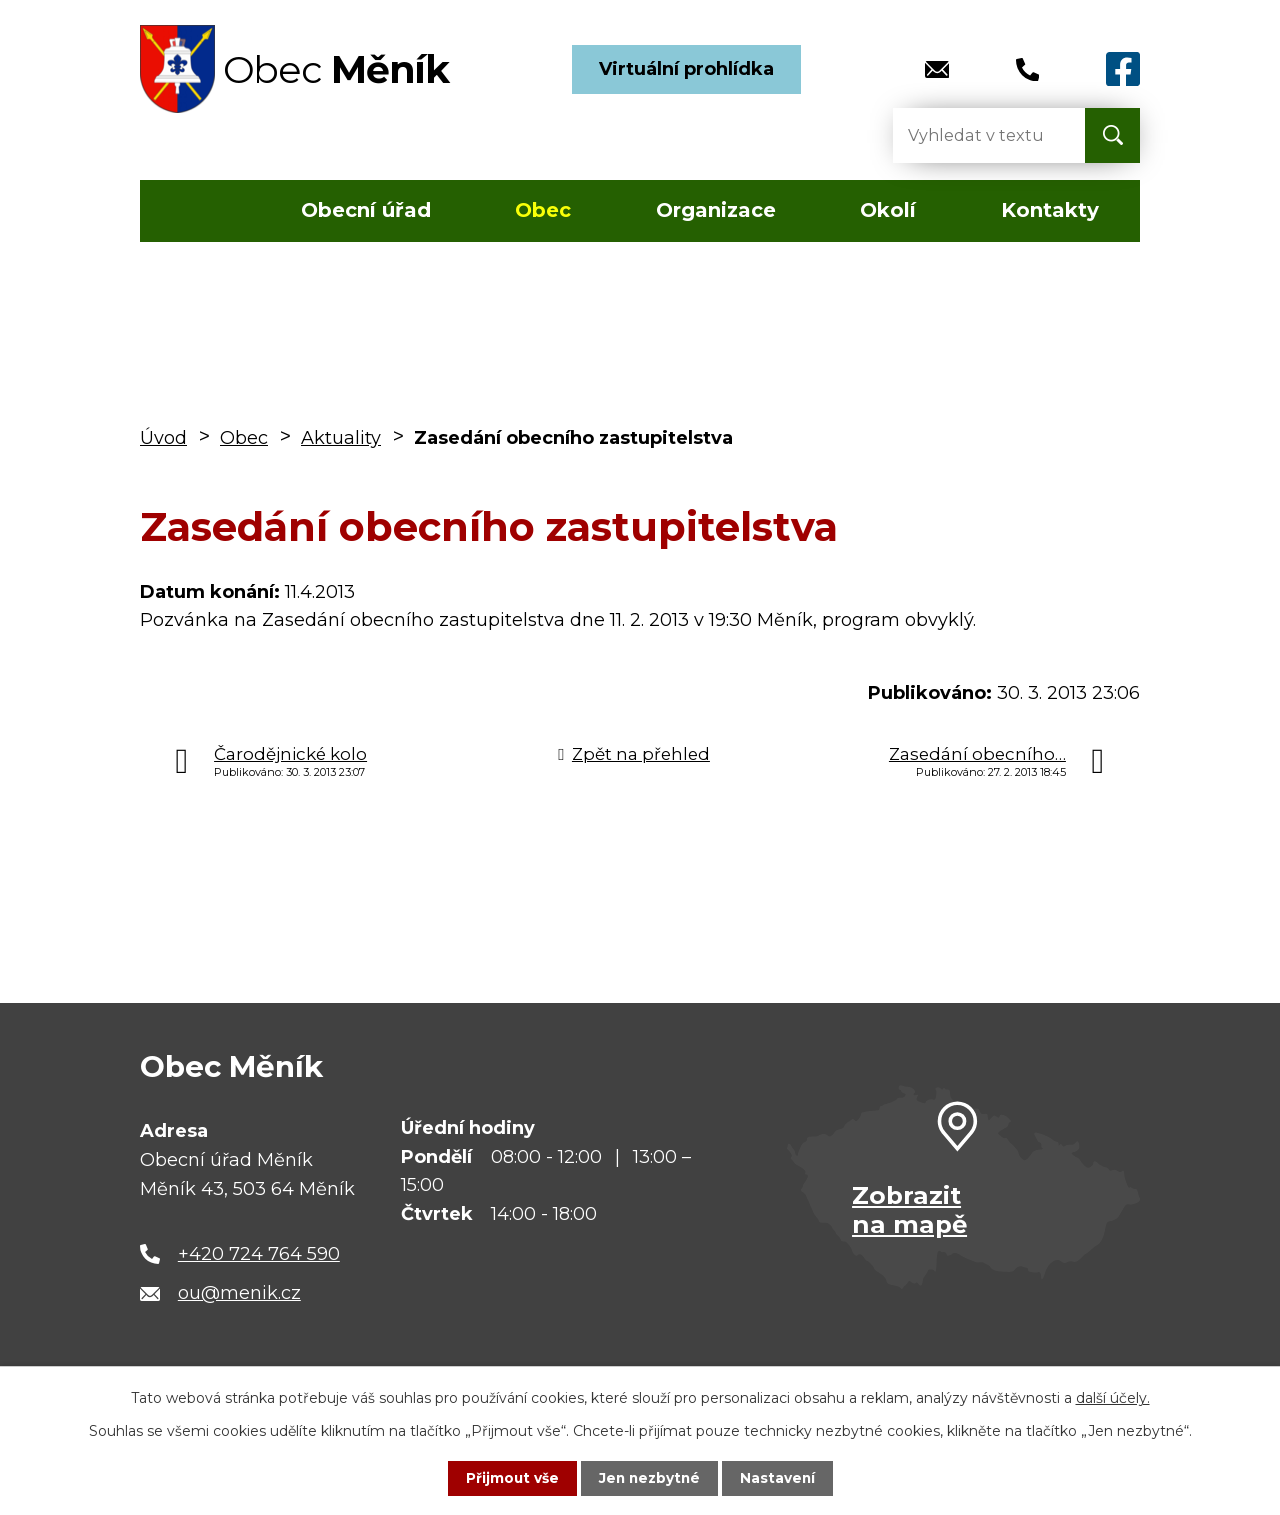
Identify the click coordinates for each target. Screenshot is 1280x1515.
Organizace (716, 210)
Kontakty (1050, 210)
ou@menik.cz (239, 1293)
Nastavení (780, 1478)
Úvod (198, 211)
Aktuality (341, 438)
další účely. (1113, 1398)
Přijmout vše (510, 1478)
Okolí (888, 210)
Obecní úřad (366, 210)
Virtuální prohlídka (686, 69)
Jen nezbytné (649, 1478)
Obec (543, 210)
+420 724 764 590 (259, 1254)
